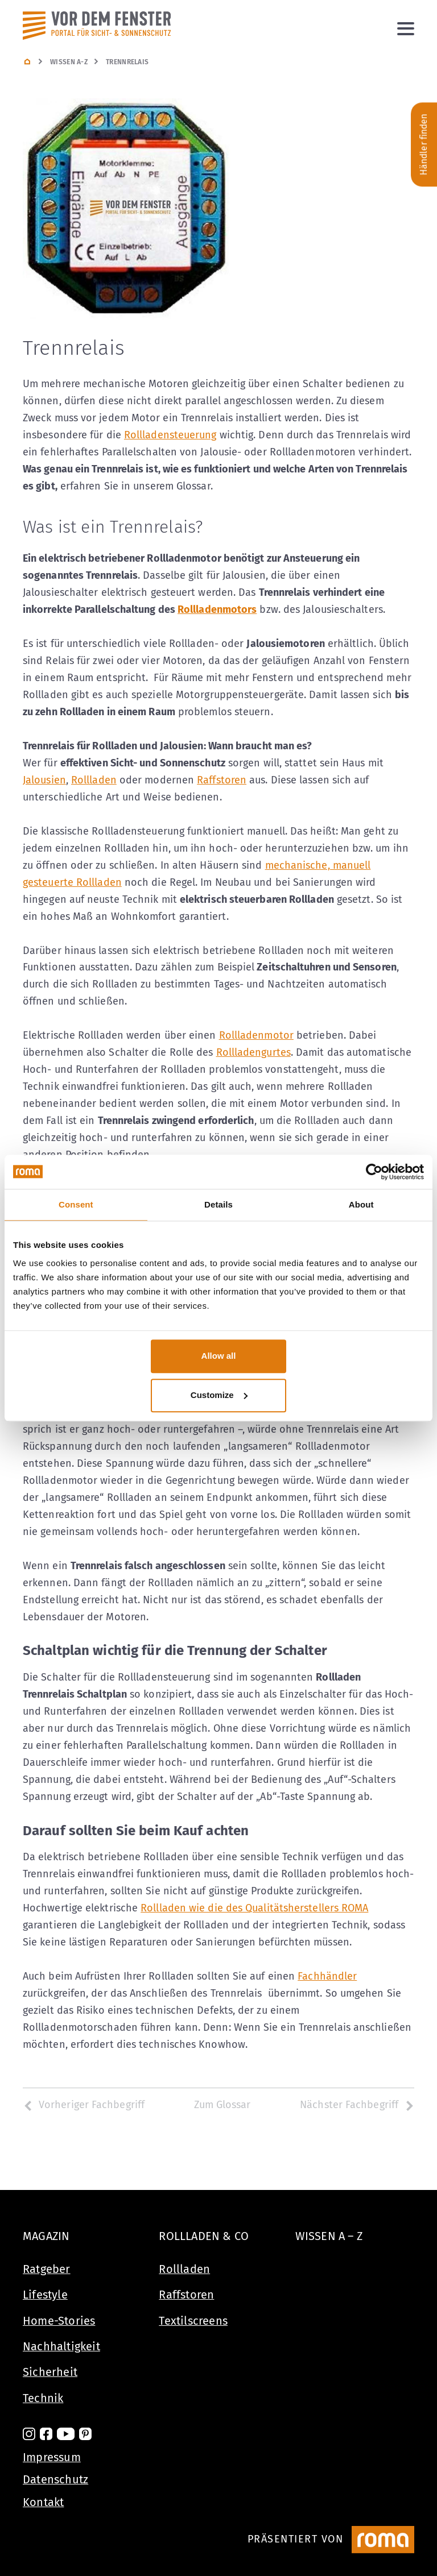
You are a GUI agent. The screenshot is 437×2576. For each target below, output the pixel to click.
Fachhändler (327, 1976)
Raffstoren (221, 780)
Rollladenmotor (256, 1035)
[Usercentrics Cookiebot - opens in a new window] (374, 1171)
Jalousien (44, 780)
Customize (219, 1395)
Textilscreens (193, 2321)
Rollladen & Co (204, 2236)
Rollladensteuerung (170, 435)
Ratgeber (47, 2269)
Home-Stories (59, 2321)
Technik (43, 2398)
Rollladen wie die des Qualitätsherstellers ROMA (254, 1908)
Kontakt (43, 2502)
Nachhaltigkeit (61, 2346)
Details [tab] (218, 1204)
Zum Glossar (222, 2104)
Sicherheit (50, 2372)
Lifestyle (45, 2294)
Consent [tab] (76, 1204)
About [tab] (361, 1204)
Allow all (218, 1355)
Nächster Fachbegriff (357, 2104)
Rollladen (94, 780)
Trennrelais (127, 62)
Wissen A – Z (328, 2236)
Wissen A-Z (69, 62)
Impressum (52, 2457)
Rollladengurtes (253, 1052)
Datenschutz (55, 2479)
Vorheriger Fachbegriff (84, 2104)
